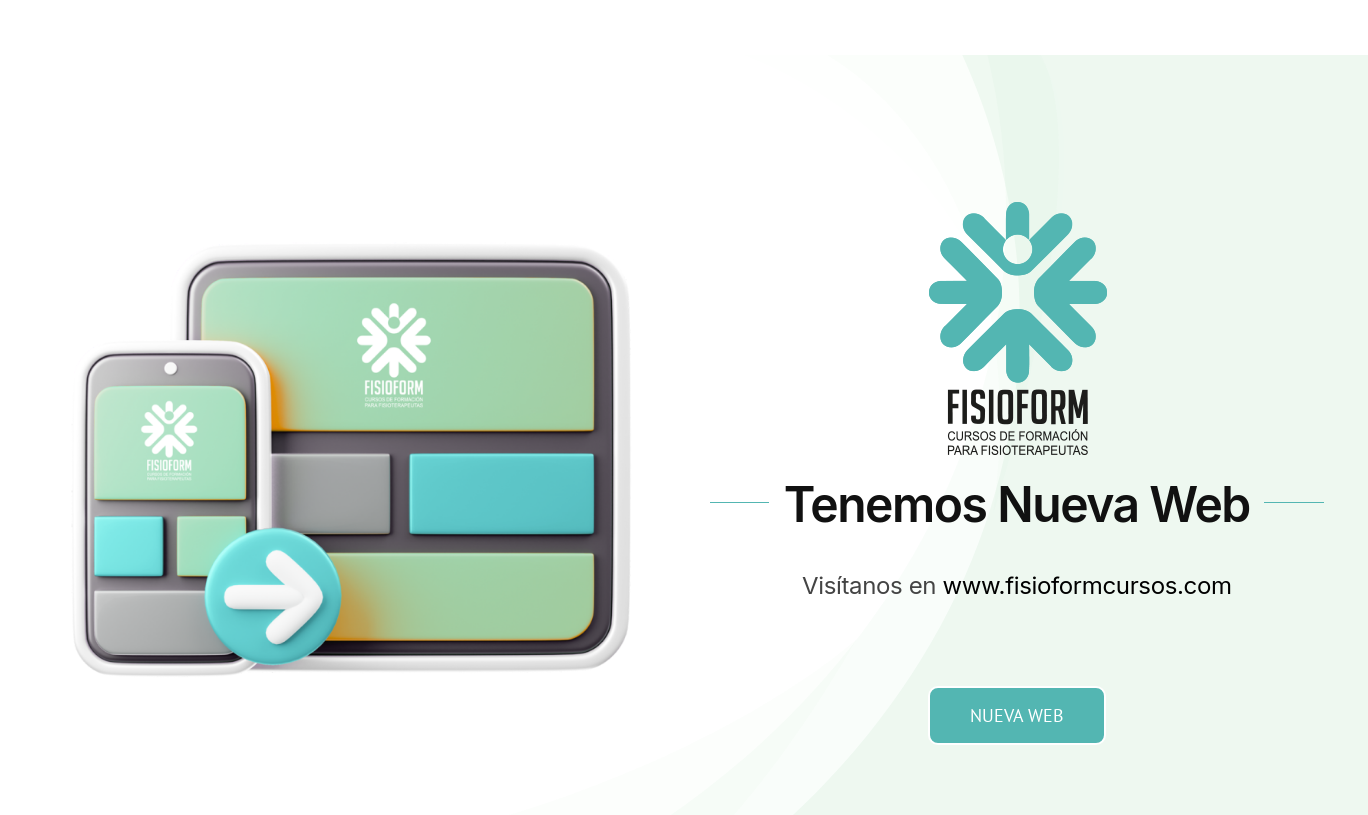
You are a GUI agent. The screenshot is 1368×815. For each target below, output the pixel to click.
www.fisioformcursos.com (1087, 585)
